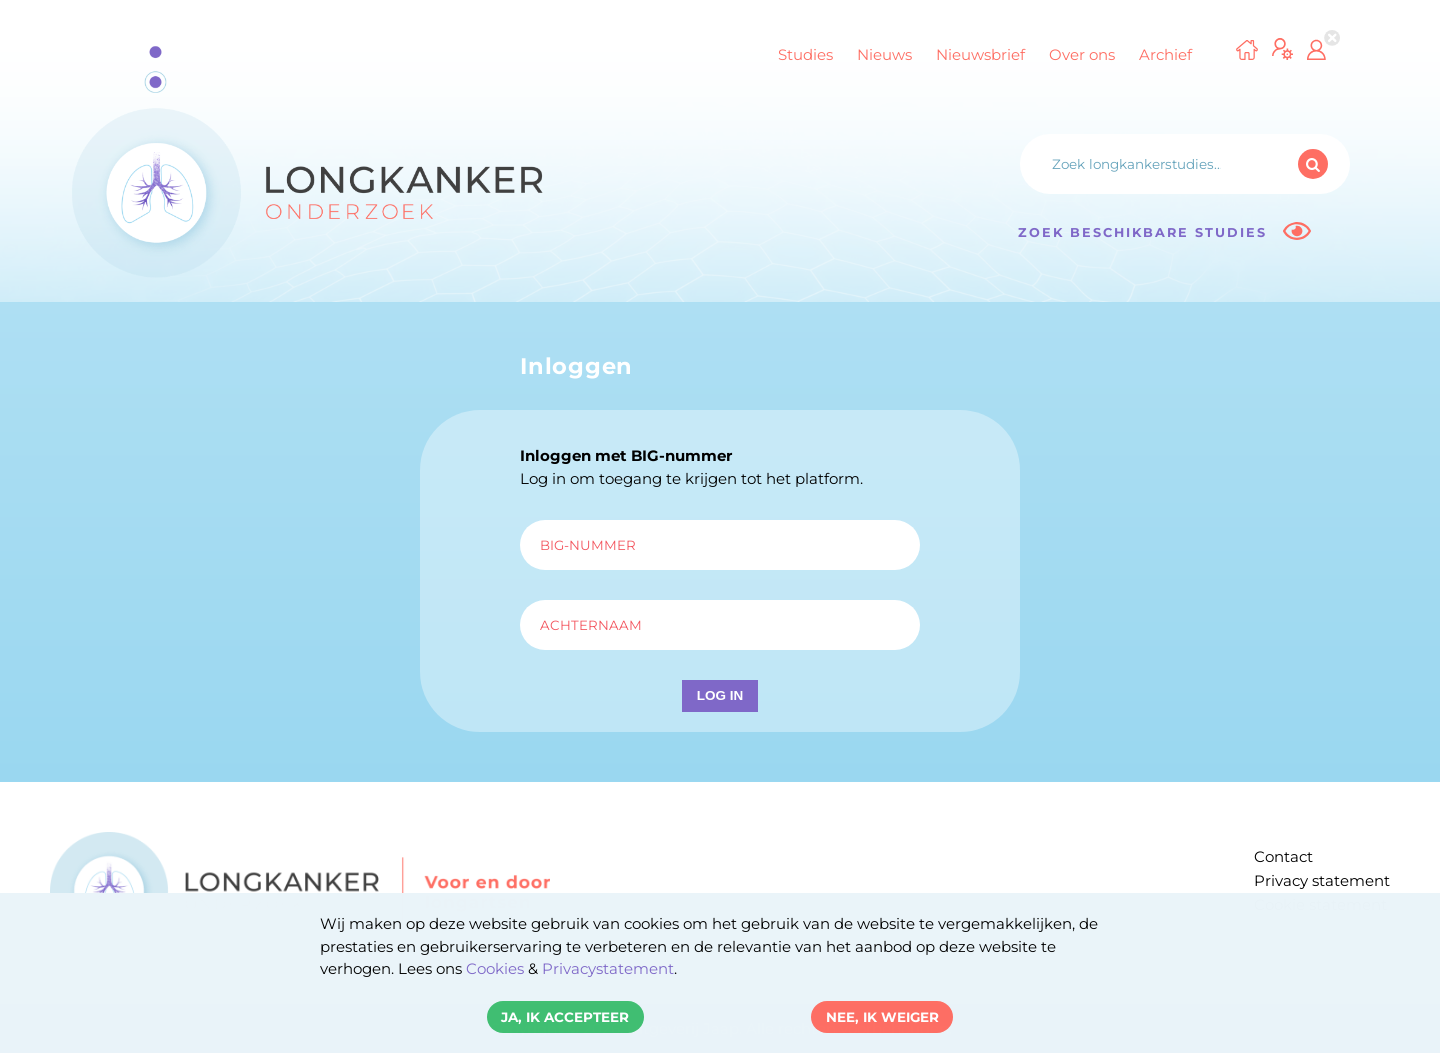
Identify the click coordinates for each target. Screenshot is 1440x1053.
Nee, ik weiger (882, 1017)
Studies (805, 54)
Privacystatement (608, 968)
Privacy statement (1322, 880)
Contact (1283, 856)
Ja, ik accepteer (565, 1017)
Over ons (1082, 54)
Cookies (495, 968)
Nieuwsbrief (980, 54)
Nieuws (884, 54)
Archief (1165, 54)
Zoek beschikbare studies (1164, 231)
